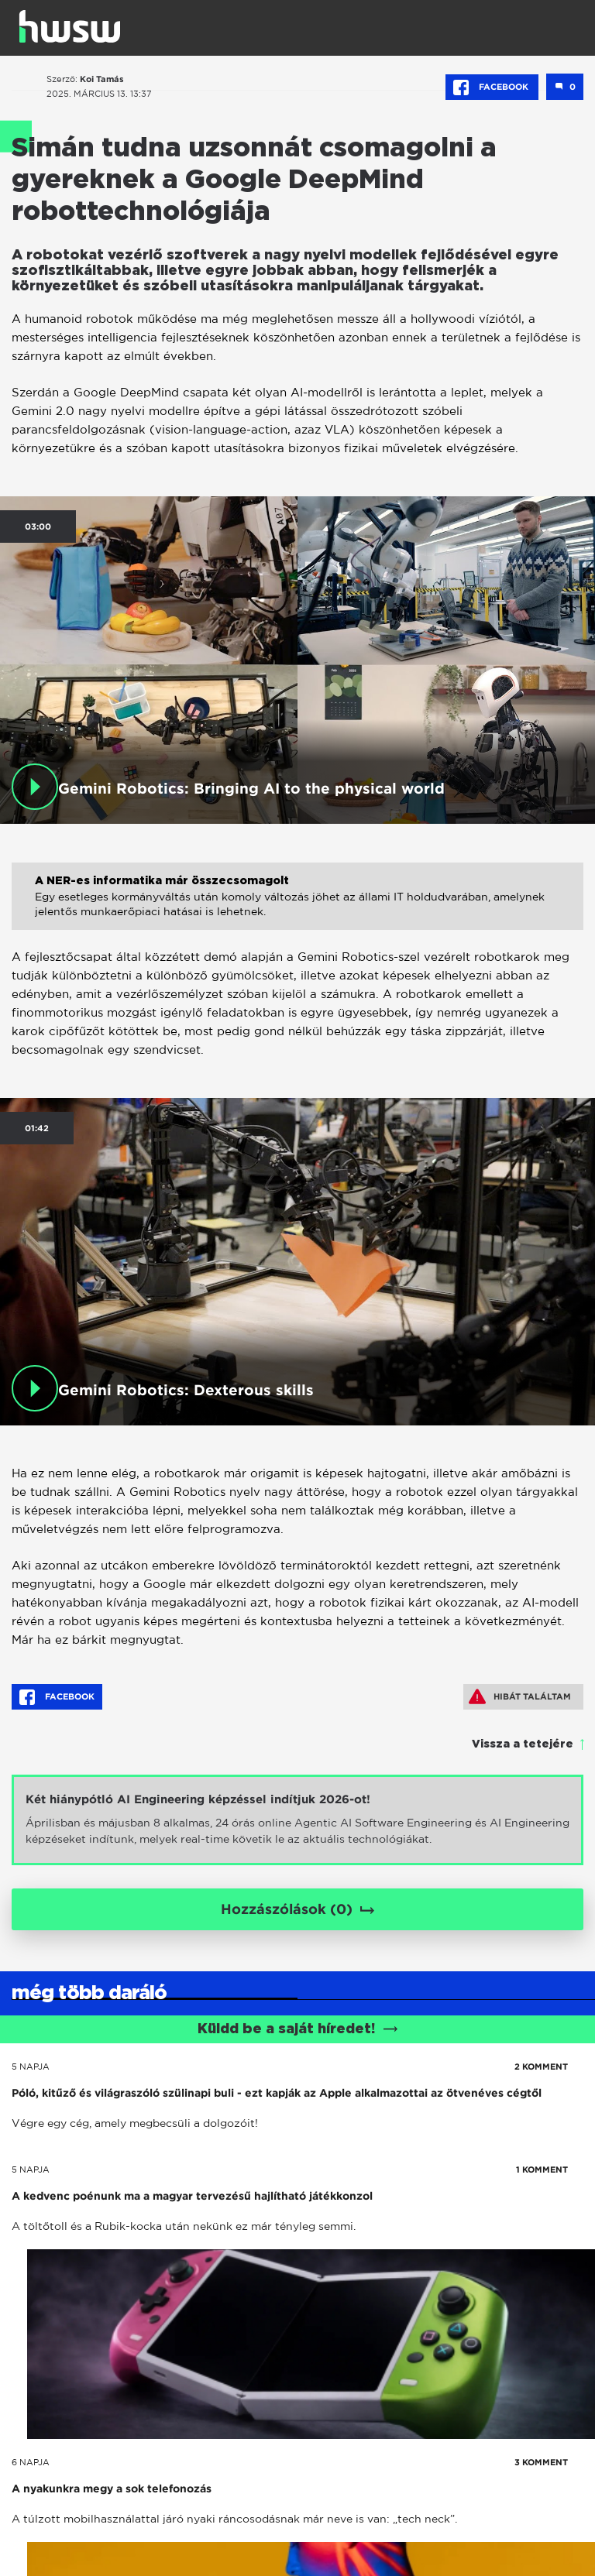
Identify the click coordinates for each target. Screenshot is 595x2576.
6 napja (31, 2462)
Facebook (492, 87)
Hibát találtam (520, 1696)
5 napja (31, 2066)
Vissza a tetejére (522, 1744)
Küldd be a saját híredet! (298, 2029)
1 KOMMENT (542, 2169)
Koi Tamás (102, 79)
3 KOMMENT (541, 2462)
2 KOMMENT (541, 2066)
